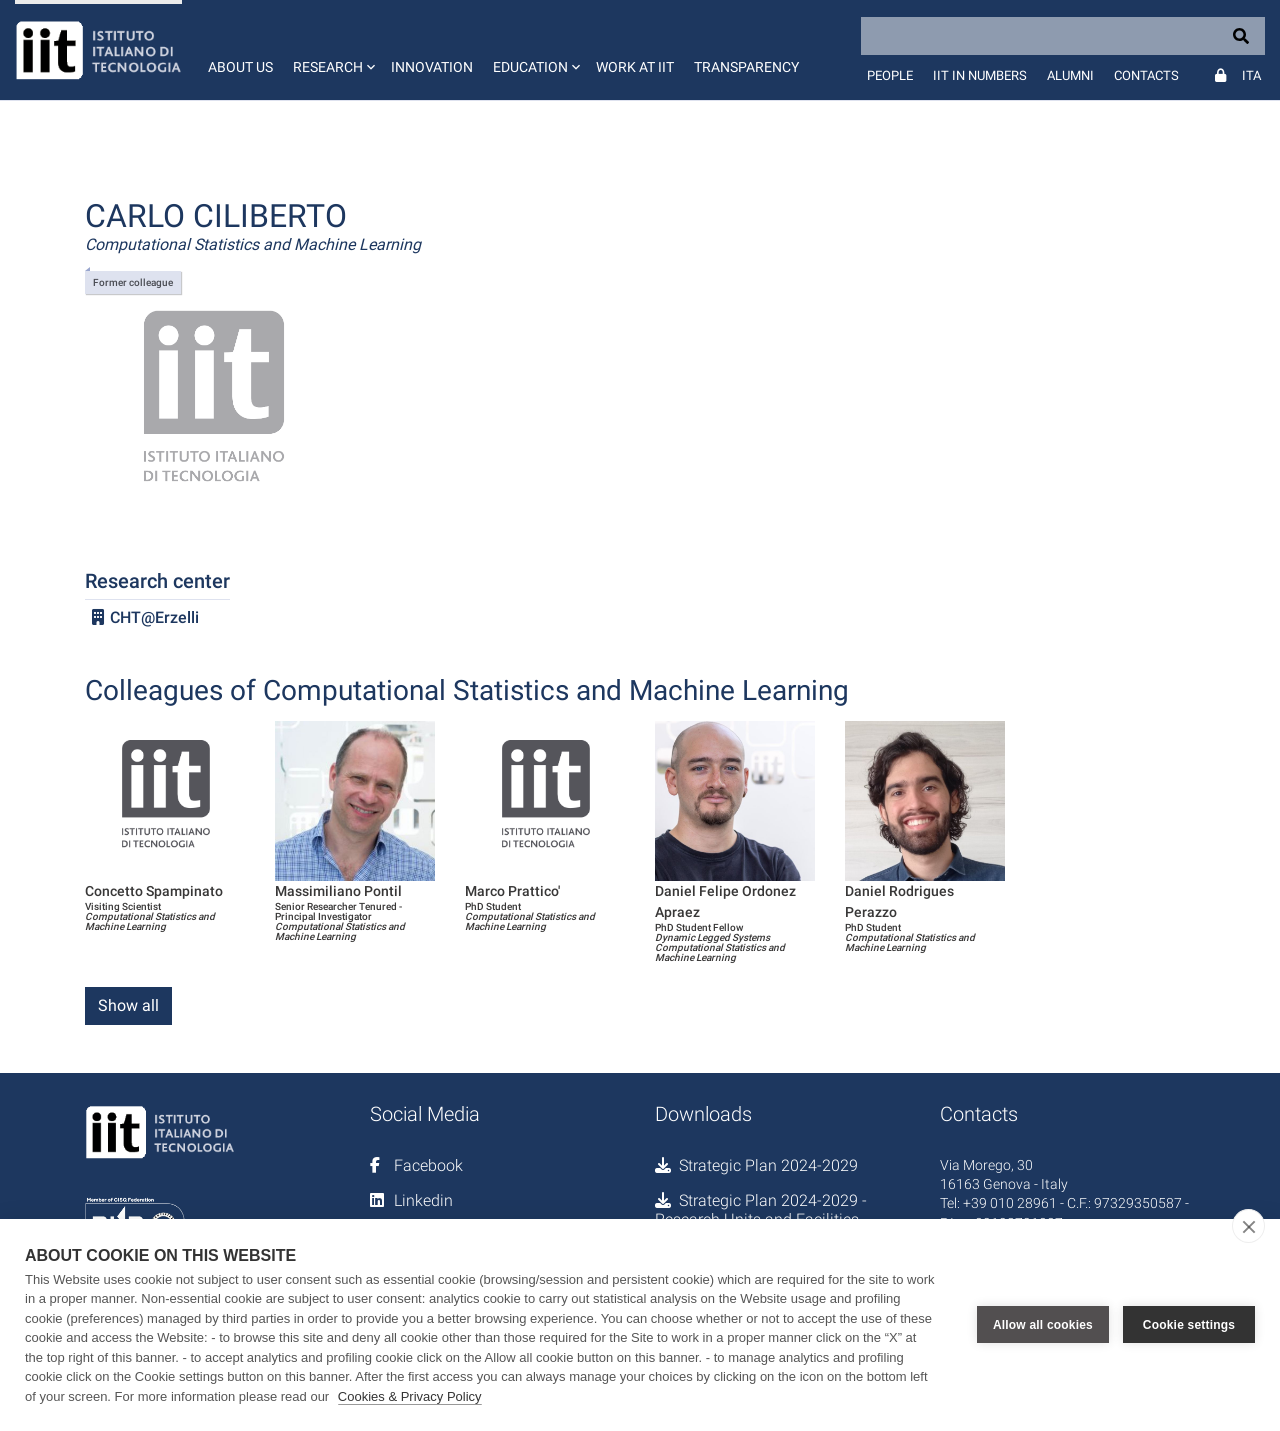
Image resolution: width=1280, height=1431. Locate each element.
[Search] (1063, 36)
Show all (128, 1005)
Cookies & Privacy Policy (410, 1396)
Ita (1251, 75)
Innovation (432, 67)
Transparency (746, 67)
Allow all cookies (1043, 1325)
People (890, 75)
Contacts (1146, 75)
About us (240, 67)
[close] (1248, 1226)
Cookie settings (1189, 1325)
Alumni (1070, 75)
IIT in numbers (980, 75)
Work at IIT (635, 67)
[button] (332, 50)
